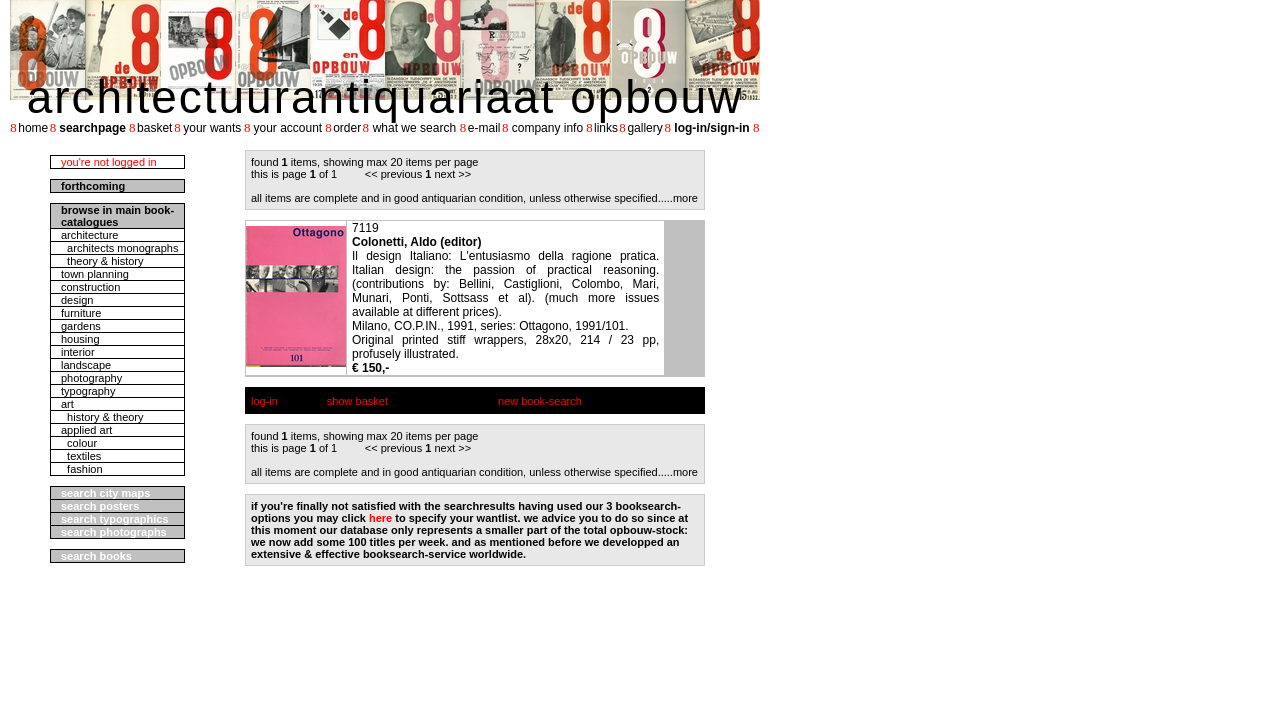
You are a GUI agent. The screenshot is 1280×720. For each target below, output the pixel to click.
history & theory (102, 417)
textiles (81, 456)
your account (287, 128)
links (606, 128)
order (347, 128)
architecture (89, 235)
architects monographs (119, 248)
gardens (81, 326)
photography (91, 378)
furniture (81, 313)
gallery (644, 128)
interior (78, 352)
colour (79, 443)
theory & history (102, 261)
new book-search (540, 401)
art (67, 404)
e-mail (484, 128)
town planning (95, 274)
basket (154, 128)
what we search (414, 128)
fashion (82, 469)
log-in (264, 401)
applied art (86, 430)
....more (679, 198)
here (380, 518)
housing (80, 339)
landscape (86, 365)
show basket (357, 401)
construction (90, 287)
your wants (212, 128)
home (33, 128)
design (77, 300)
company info (547, 128)
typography (88, 391)
